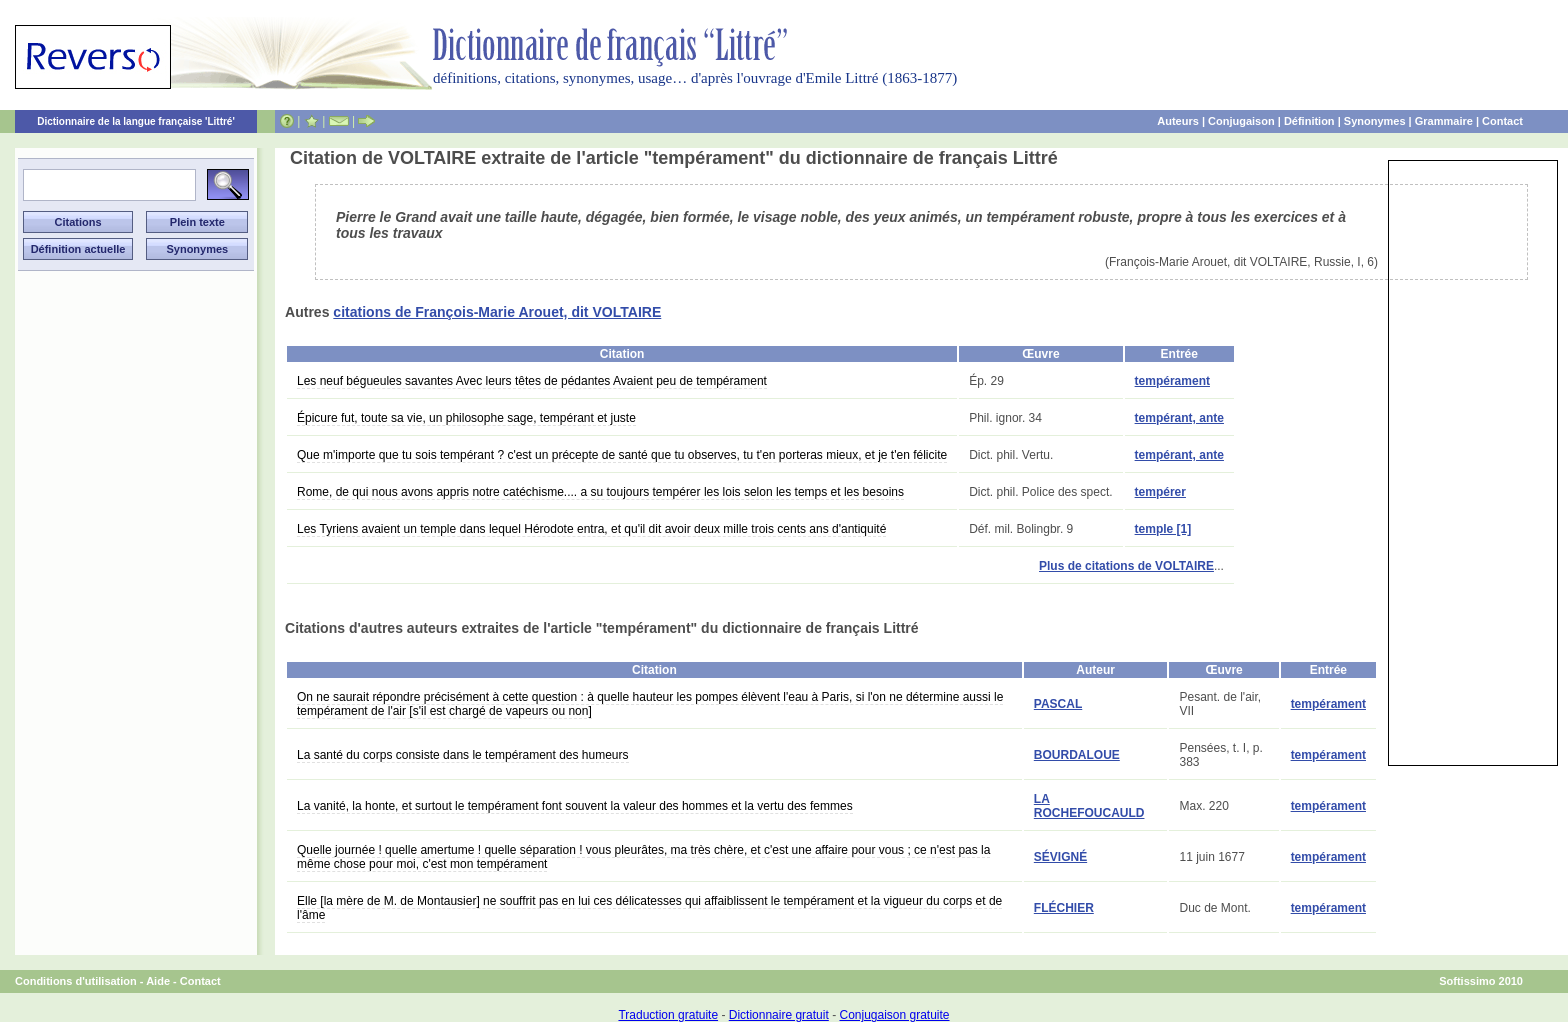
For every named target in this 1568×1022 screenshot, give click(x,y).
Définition (1309, 121)
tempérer (1160, 492)
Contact (1502, 121)
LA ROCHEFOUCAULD (1089, 806)
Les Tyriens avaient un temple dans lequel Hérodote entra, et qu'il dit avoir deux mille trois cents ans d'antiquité (591, 529)
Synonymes (1375, 121)
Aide (158, 981)
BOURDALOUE (1077, 755)
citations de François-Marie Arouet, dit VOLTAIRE (497, 312)
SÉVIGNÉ (1060, 857)
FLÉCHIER (1064, 908)
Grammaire (1444, 121)
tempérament (1172, 381)
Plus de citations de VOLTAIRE (1126, 566)
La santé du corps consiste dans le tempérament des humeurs (463, 755)
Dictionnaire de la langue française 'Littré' (136, 121)
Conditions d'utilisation (76, 981)
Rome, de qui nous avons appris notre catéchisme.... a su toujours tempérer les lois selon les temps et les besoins (600, 492)
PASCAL (1058, 704)
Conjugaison (1241, 121)
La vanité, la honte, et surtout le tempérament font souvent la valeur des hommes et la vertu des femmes (575, 806)
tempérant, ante (1179, 418)
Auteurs (1178, 121)
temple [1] (1163, 529)
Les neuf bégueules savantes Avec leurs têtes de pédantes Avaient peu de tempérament (532, 381)
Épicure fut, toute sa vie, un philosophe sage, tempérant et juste (466, 418)
